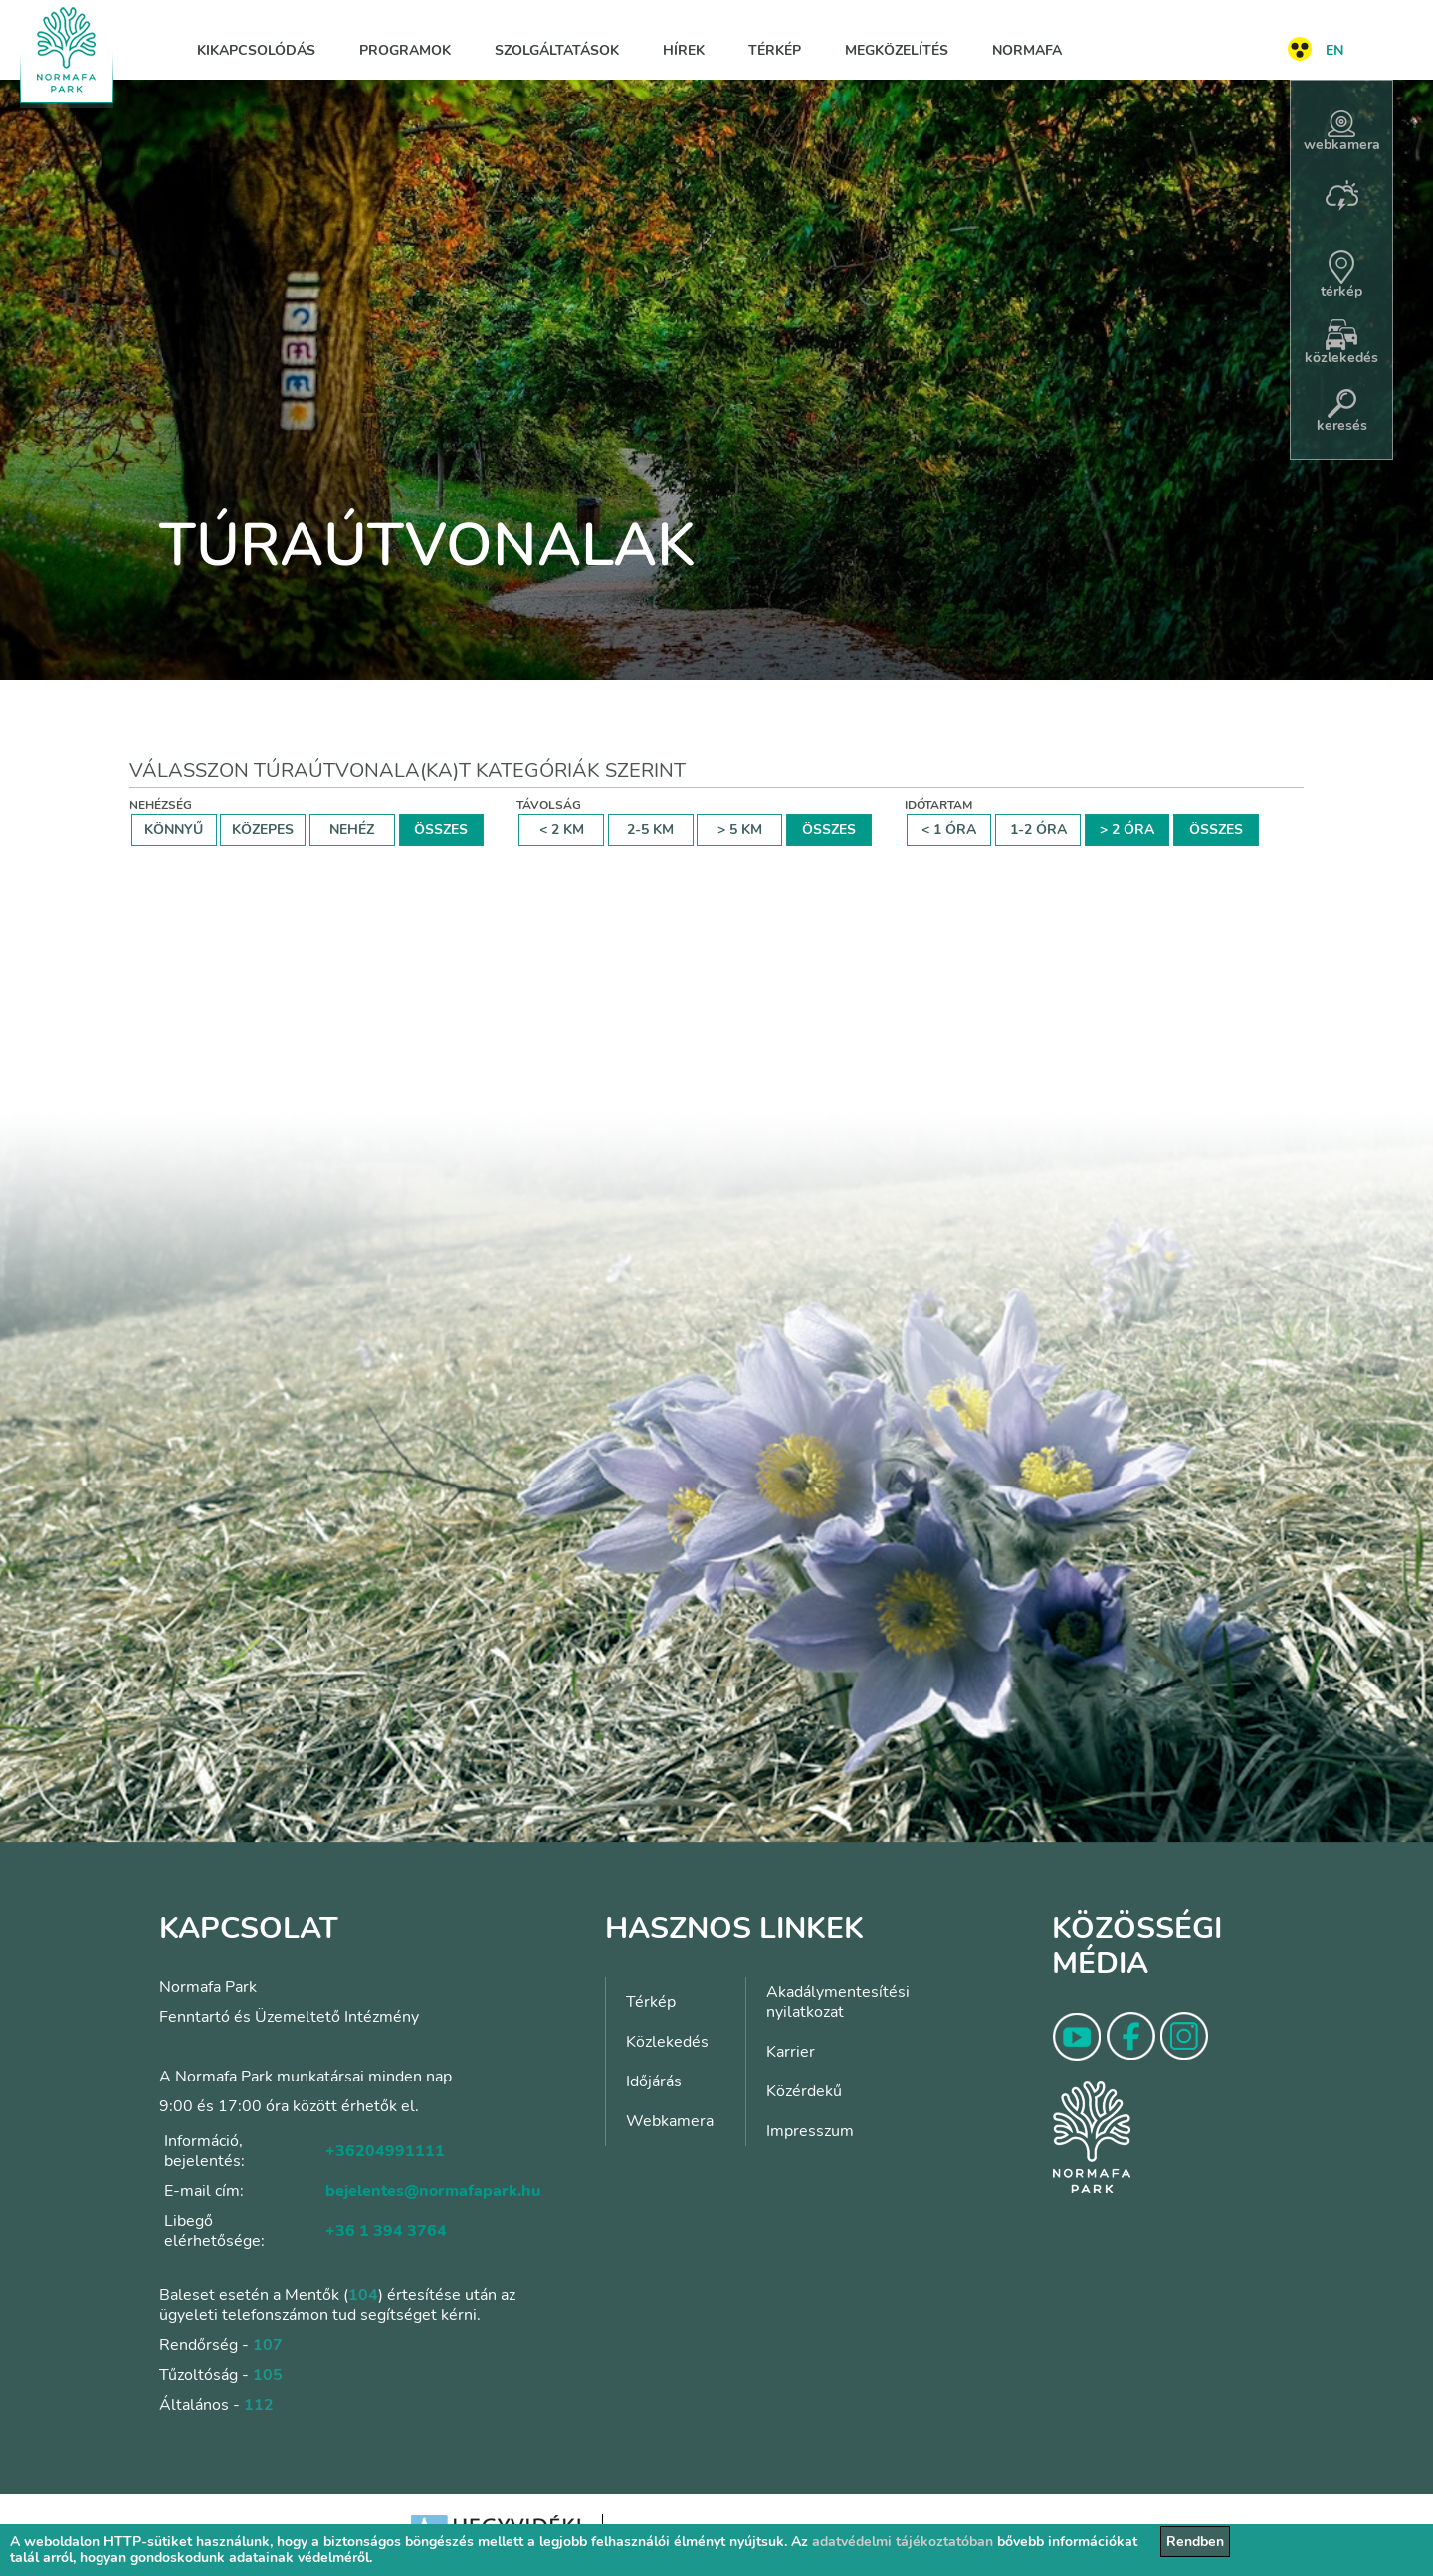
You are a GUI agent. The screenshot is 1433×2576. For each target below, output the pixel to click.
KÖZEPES (263, 829)
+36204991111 (385, 2151)
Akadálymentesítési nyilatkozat (838, 2002)
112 (259, 2405)
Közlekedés (667, 2042)
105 (268, 2375)
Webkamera (670, 2121)
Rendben (1195, 2541)
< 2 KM (561, 829)
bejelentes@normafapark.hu (432, 2191)
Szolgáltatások (557, 50)
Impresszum (810, 2131)
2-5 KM (650, 829)
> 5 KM (739, 829)
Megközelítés (896, 50)
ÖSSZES (441, 829)
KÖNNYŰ (173, 829)
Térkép (774, 50)
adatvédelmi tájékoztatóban (902, 2541)
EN (1334, 50)
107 (268, 2345)
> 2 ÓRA (1127, 829)
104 (363, 2295)
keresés (1342, 412)
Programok (405, 50)
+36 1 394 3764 (386, 2231)
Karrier (790, 2052)
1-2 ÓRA (1038, 829)
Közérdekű (804, 2091)
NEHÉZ (351, 829)
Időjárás (654, 2081)
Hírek (684, 50)
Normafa (1027, 50)
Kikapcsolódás (256, 50)
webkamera (1342, 132)
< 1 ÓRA (948, 829)
